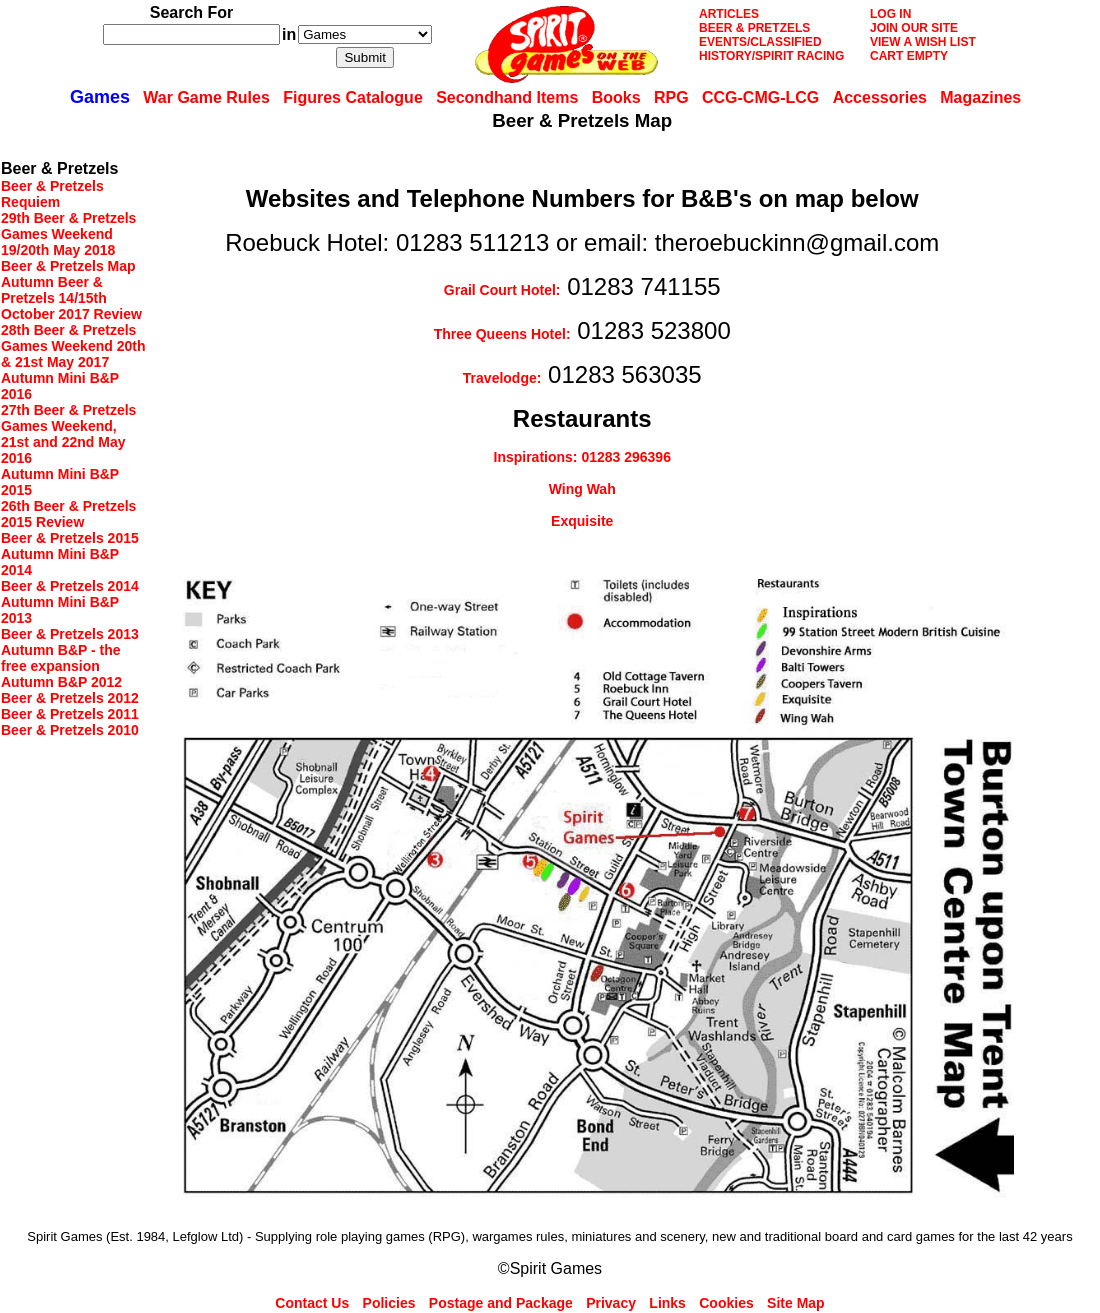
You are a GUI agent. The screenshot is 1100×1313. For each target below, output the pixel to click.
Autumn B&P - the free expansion (61, 658)
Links (667, 1303)
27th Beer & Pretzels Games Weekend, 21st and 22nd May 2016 (68, 434)
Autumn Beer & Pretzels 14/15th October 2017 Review (71, 298)
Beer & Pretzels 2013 (70, 634)
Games (100, 97)
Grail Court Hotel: (502, 290)
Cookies (726, 1303)
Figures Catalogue (353, 97)
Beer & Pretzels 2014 (70, 586)
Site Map (796, 1303)
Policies (389, 1303)
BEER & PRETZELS (754, 28)
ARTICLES (729, 14)
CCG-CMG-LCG (760, 97)
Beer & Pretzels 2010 (70, 730)
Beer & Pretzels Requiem (52, 194)
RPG (671, 97)
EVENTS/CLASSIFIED (760, 42)
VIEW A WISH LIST (923, 42)
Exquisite (582, 521)
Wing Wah (582, 489)
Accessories (880, 97)
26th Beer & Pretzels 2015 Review (68, 514)
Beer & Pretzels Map (68, 266)
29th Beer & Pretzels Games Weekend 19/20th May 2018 (68, 234)
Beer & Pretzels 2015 (70, 538)
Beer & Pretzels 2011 (70, 714)
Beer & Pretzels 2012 (70, 698)
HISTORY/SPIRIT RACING (771, 56)
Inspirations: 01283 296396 (582, 457)
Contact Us (312, 1303)
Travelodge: (502, 378)
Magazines (980, 97)
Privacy (611, 1303)
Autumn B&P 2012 (61, 682)
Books (616, 97)
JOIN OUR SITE (914, 28)
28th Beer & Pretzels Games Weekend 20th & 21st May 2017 (73, 346)
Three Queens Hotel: (502, 334)
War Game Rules (206, 97)
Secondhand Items (507, 97)
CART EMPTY (909, 56)
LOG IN (890, 14)
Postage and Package (501, 1303)
